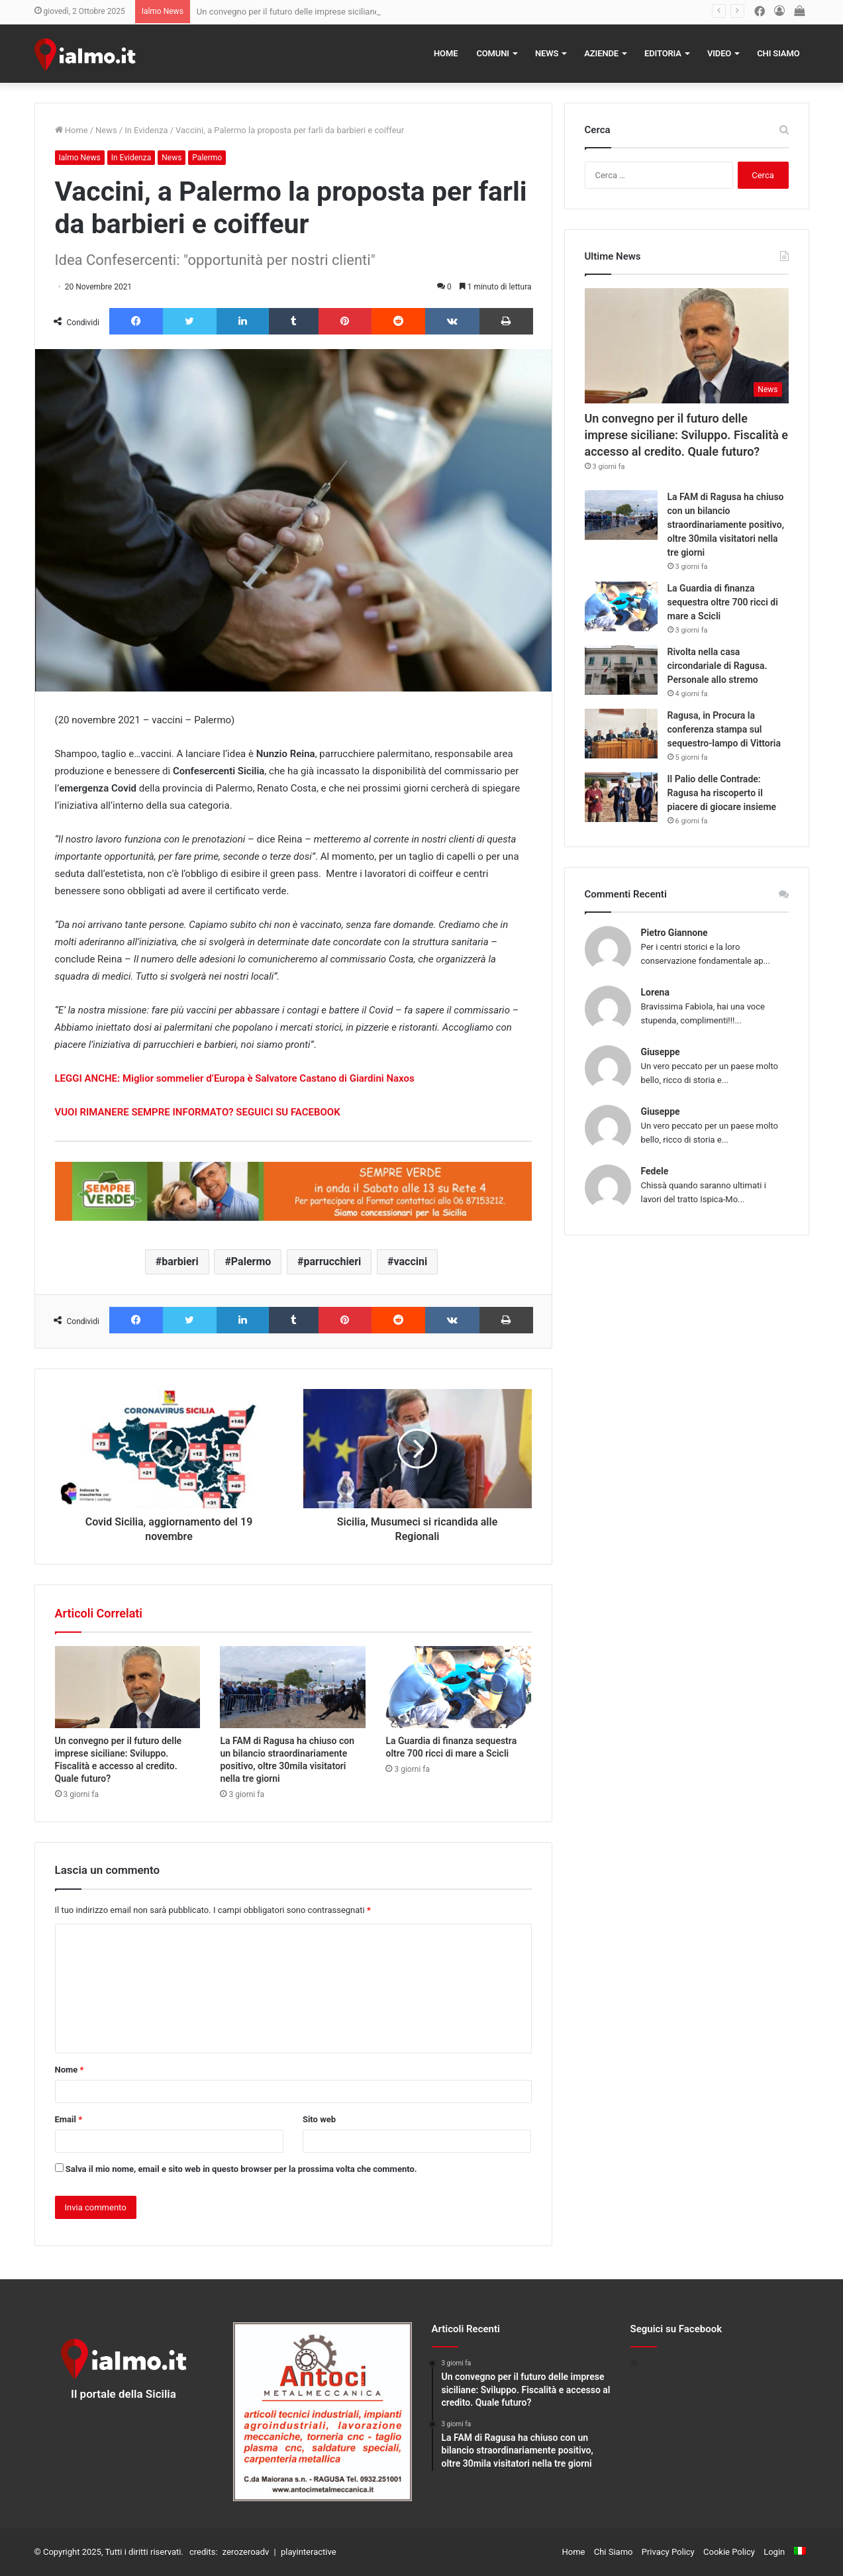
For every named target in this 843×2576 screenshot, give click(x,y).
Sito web (319, 2119)
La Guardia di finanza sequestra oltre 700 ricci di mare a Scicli (723, 602)
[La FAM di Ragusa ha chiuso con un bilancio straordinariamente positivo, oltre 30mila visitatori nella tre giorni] (293, 1687)
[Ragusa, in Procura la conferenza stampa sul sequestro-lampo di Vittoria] (621, 733)
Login (774, 2552)
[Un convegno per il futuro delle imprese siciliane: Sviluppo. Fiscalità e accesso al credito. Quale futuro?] (128, 1687)
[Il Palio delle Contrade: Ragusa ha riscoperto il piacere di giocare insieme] (621, 797)
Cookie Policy (729, 2552)
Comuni (492, 53)
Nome (69, 2070)
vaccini (411, 1261)
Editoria (662, 53)
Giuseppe (660, 1052)
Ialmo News (80, 157)
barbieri (180, 1261)
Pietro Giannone (674, 932)
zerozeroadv (246, 2552)
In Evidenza (146, 130)
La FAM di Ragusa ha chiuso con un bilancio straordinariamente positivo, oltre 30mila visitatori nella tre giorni (726, 524)
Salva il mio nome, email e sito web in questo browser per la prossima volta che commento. (241, 2169)
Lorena (655, 992)
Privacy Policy (668, 2552)
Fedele (655, 1171)
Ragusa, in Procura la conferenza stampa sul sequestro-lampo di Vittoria (724, 729)
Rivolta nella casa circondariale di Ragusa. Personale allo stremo (718, 665)
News (546, 53)
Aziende (601, 53)
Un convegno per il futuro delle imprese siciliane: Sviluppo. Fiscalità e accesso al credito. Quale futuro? (687, 434)
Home (446, 53)
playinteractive (308, 2552)
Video (719, 53)
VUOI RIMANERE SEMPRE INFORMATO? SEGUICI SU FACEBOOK (197, 1112)
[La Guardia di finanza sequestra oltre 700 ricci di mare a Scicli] (458, 1687)
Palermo (207, 157)
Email (69, 2119)
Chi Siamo (778, 53)
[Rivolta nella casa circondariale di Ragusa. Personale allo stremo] (621, 670)
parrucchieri (333, 1261)
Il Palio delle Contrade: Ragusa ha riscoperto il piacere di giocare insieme (722, 793)
